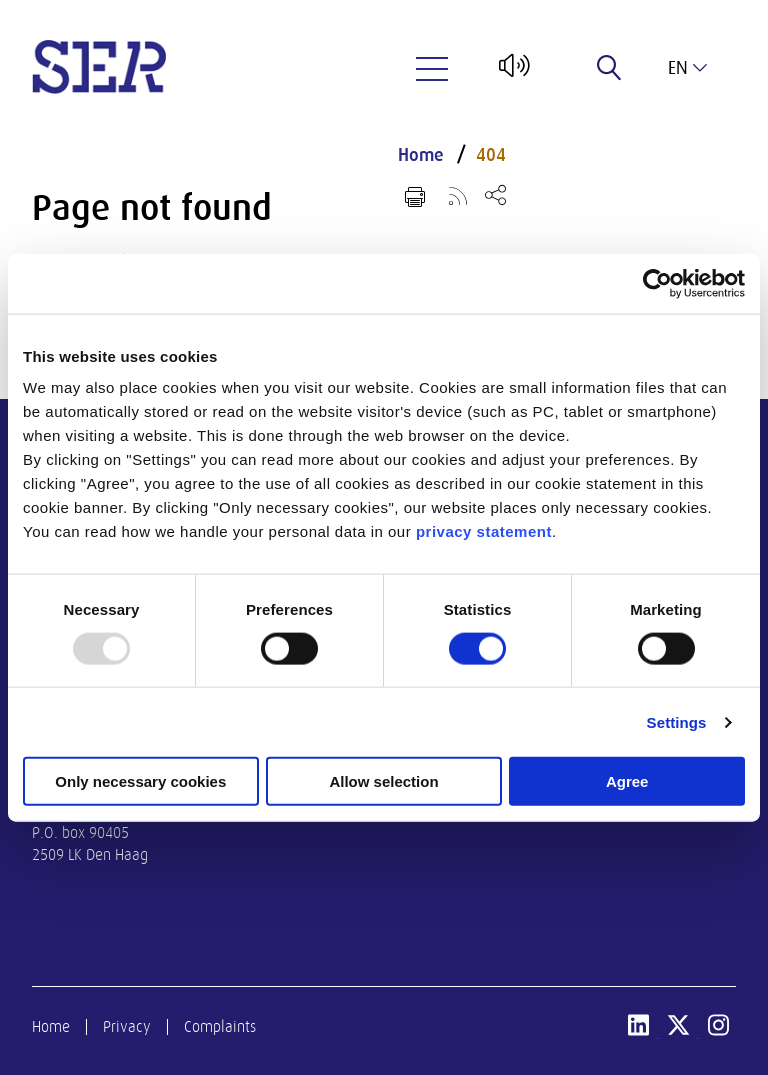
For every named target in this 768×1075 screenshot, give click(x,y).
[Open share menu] (495, 194)
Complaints (220, 1027)
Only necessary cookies (140, 781)
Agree (627, 781)
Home (421, 155)
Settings (677, 721)
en (687, 68)
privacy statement (484, 531)
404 (491, 155)
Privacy (127, 1027)
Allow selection (383, 781)
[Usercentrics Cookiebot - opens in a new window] (657, 283)
